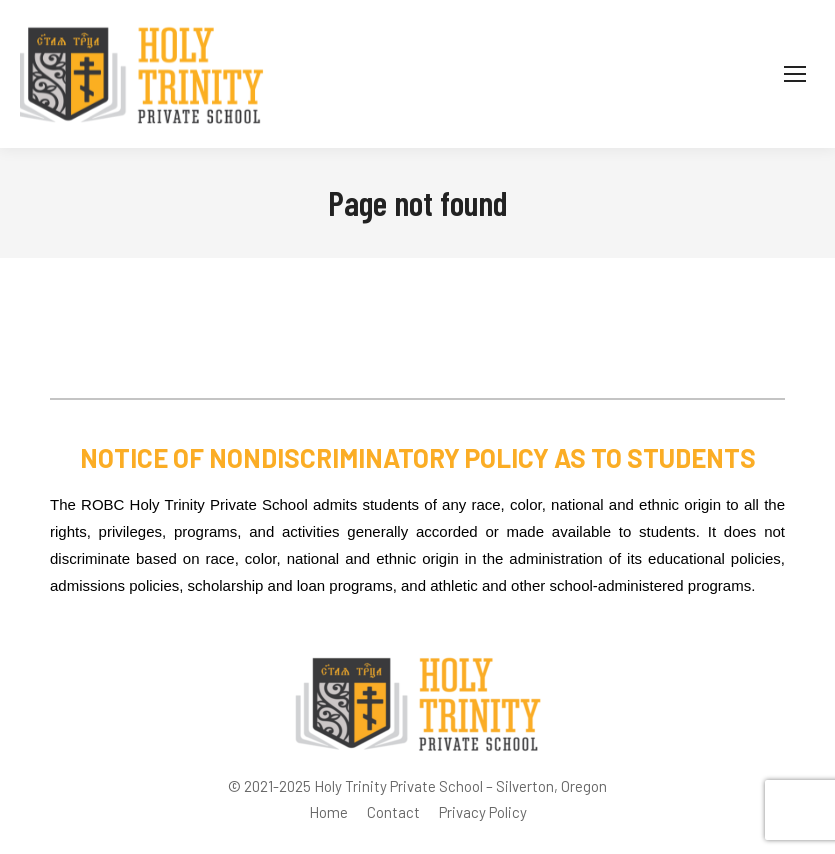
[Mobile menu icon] (795, 74)
